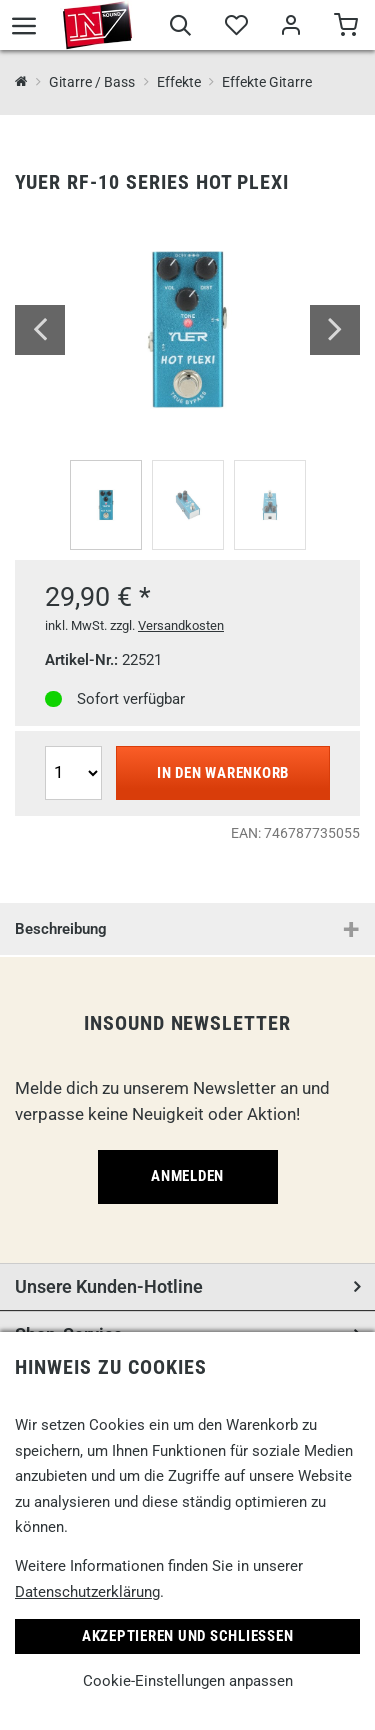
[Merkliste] (235, 28)
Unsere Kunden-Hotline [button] (109, 1286)
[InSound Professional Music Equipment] (21, 82)
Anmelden (187, 1176)
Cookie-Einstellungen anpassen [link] (188, 1681)
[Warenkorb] (345, 28)
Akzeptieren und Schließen (188, 1636)
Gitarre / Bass (92, 82)
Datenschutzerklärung (87, 1592)
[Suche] (180, 28)
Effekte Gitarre (267, 82)
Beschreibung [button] (61, 929)
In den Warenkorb (223, 773)
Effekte (179, 82)
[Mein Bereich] (290, 28)
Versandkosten (181, 625)
